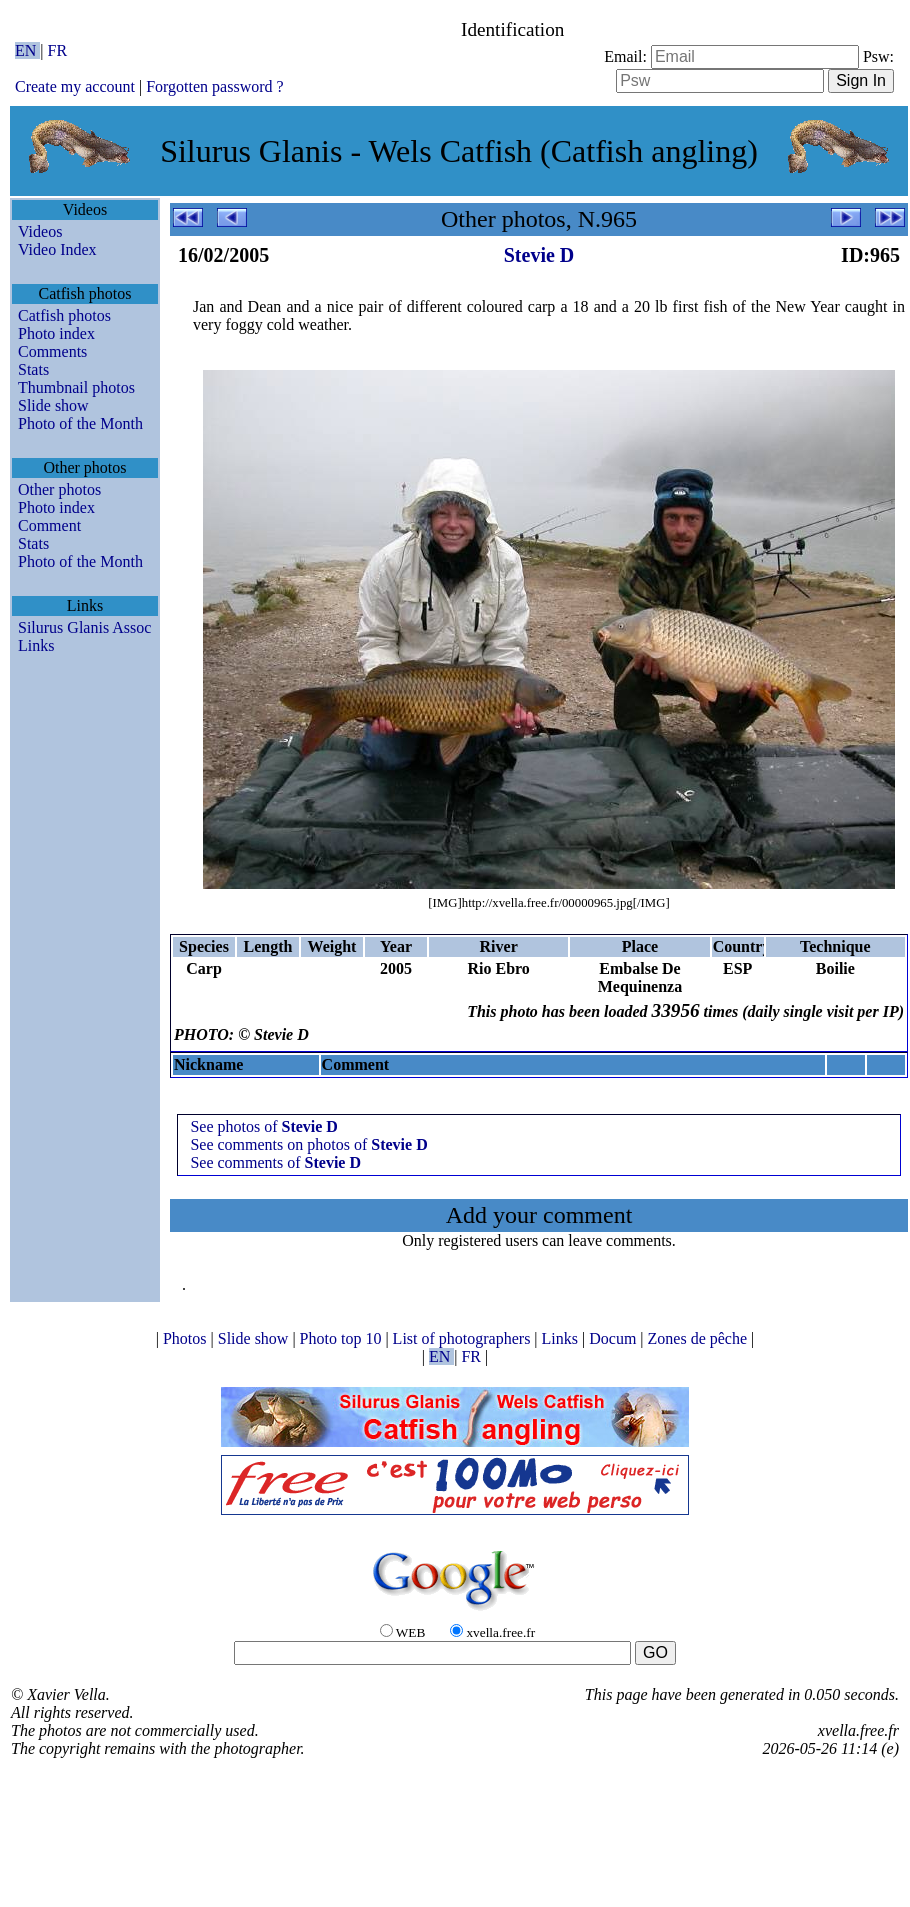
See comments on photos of (308, 1144)
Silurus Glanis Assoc (84, 627)
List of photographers (464, 1338)
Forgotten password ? (214, 86)
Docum (614, 1338)
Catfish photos (64, 315)
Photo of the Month (80, 423)
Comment (49, 525)
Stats (33, 369)
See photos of (264, 1126)
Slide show (53, 405)
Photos (187, 1338)
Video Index (57, 249)
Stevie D (539, 255)
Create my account (75, 86)
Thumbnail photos (76, 387)
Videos (40, 231)
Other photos (59, 489)
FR (58, 50)
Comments (52, 351)
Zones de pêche (700, 1338)
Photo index (56, 333)
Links (36, 645)
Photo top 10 (343, 1338)
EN (27, 50)
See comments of (275, 1162)
